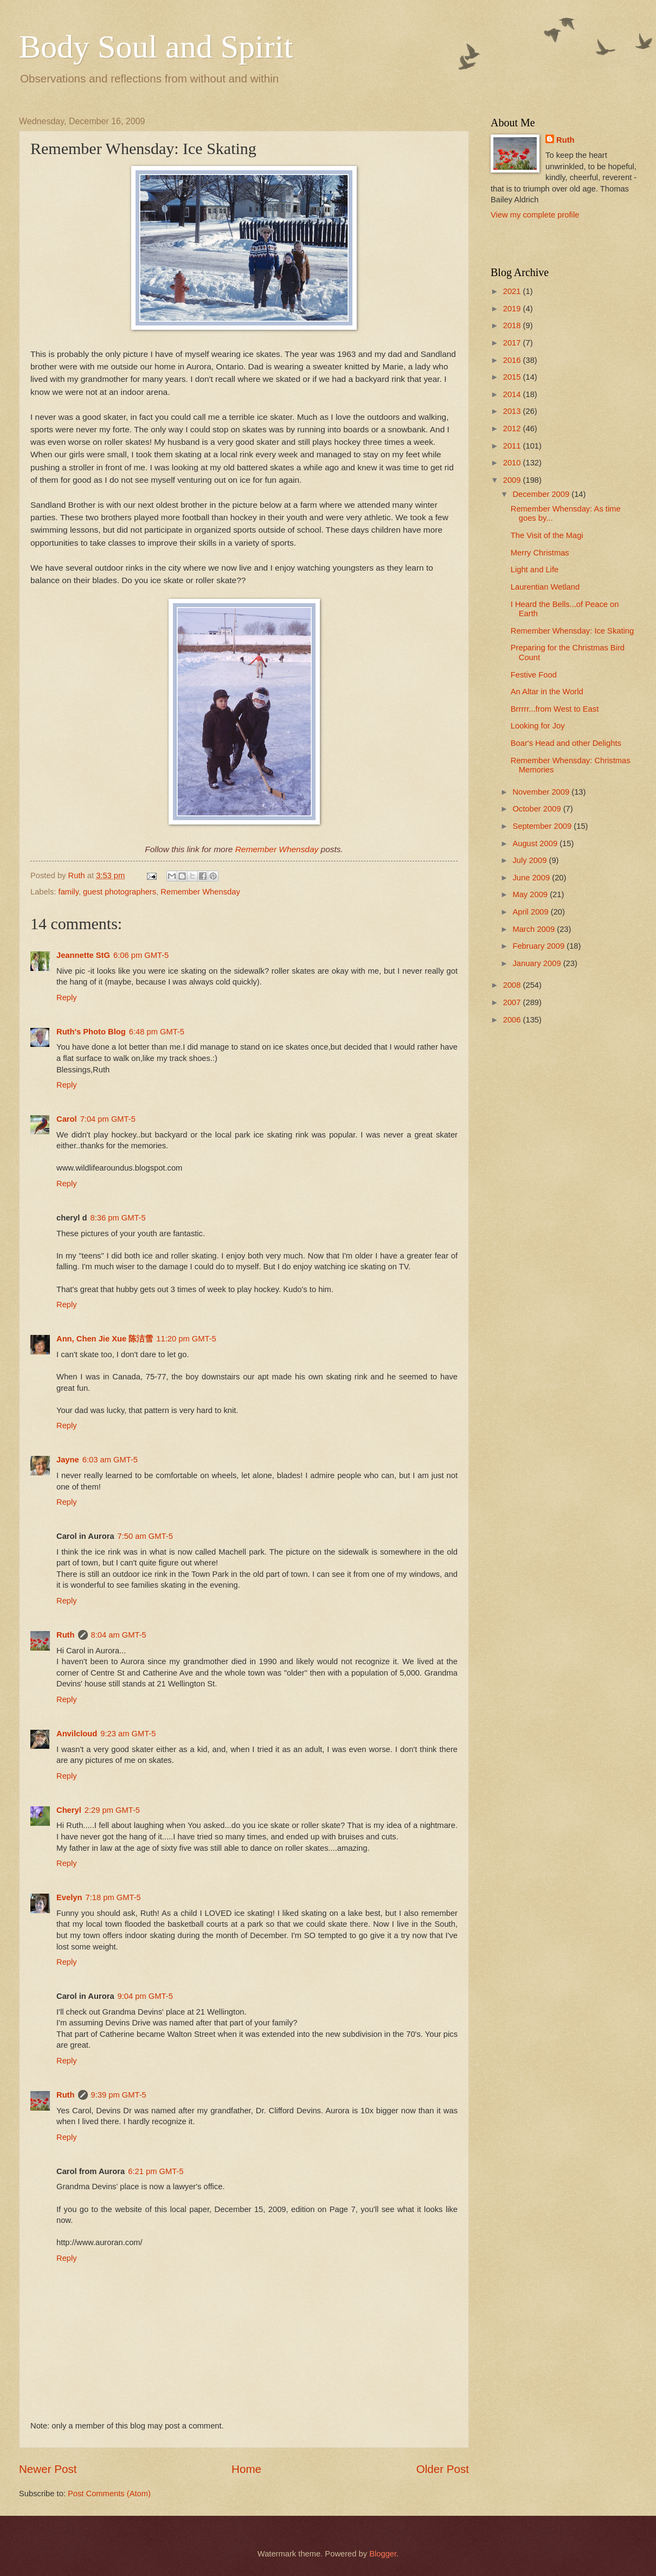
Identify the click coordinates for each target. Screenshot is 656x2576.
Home (246, 2469)
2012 (513, 428)
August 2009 (535, 843)
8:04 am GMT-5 (118, 1635)
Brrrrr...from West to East (555, 709)
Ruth (65, 1635)
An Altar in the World (547, 691)
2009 (513, 480)
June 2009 (532, 877)
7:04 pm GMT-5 (108, 1119)
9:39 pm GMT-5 (118, 2095)
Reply (66, 997)
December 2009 (541, 494)
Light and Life (534, 569)
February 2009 (539, 946)
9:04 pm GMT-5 (145, 1996)
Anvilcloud (76, 1733)
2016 (513, 360)
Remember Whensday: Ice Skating (572, 631)
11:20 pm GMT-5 (186, 1338)
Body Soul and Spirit (156, 47)
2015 (513, 377)
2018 (513, 325)
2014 (513, 394)
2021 (513, 291)
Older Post (442, 2469)
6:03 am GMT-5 (110, 1459)
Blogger (382, 2553)
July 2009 (530, 860)
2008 (513, 985)
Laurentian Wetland (545, 587)
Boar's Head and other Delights (566, 743)
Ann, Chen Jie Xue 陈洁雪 (104, 1338)
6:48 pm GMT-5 (156, 1031)
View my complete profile (535, 214)
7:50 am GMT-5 (145, 1536)
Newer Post (47, 2469)
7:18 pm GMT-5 (112, 1897)
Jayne (67, 1459)
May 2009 (531, 894)
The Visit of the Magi (547, 535)
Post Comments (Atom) (109, 2493)
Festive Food (534, 674)
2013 (513, 411)
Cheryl (68, 1810)
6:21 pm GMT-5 (155, 2171)
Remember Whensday (277, 849)
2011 (513, 446)
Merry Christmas (540, 552)
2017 (513, 342)
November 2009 (541, 792)
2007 (513, 1002)
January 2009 (537, 963)
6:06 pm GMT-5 (141, 955)
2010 (513, 462)
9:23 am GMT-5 (128, 1733)
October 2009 (537, 808)
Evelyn (69, 1897)
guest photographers (119, 891)
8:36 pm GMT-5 (117, 1217)
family (69, 891)
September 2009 (543, 826)
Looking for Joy (538, 725)
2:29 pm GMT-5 (112, 1810)
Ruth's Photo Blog (91, 1031)
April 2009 (531, 911)
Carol (66, 1119)
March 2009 (534, 929)
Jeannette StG (83, 955)
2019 (513, 308)
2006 (513, 1019)
